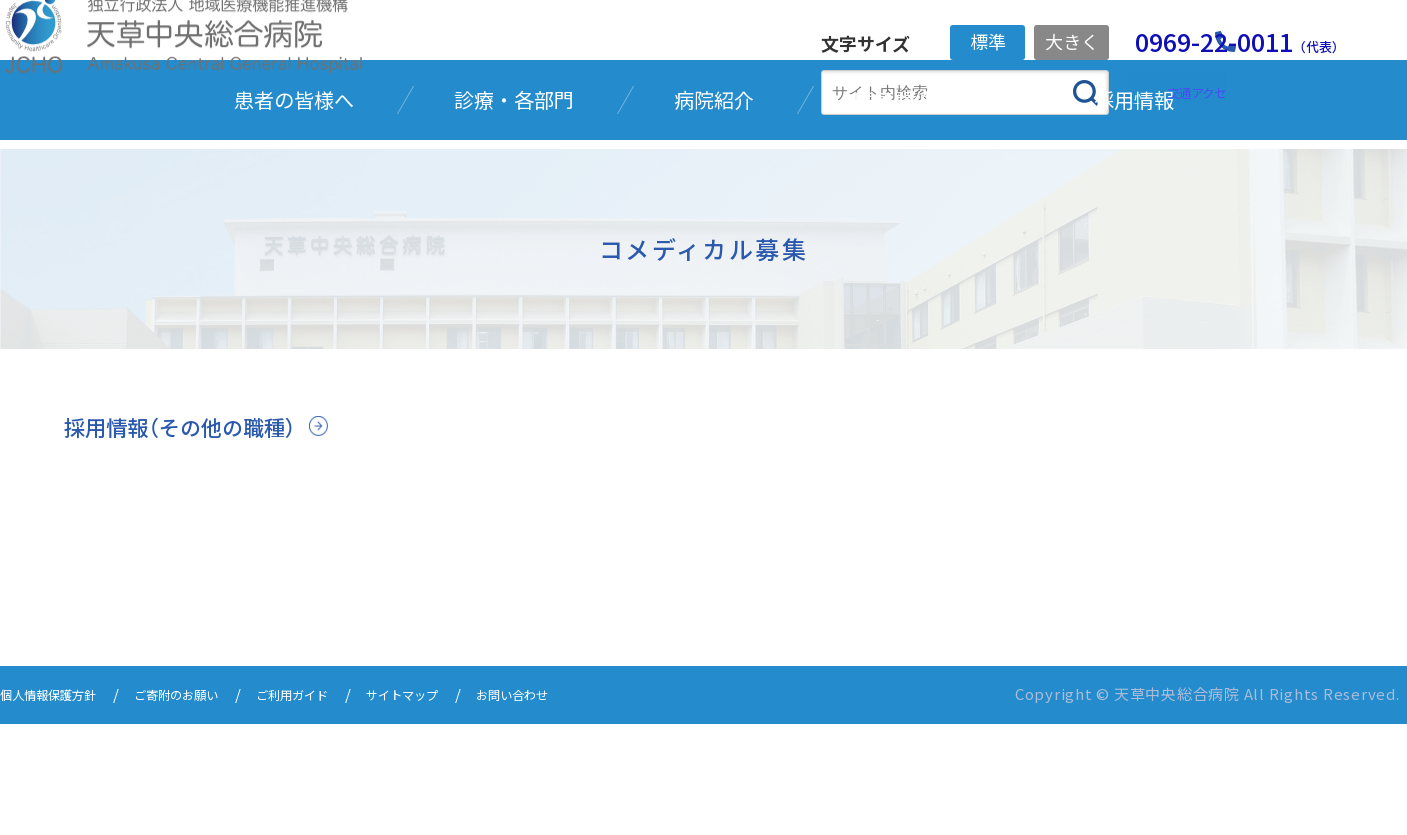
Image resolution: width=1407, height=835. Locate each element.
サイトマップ (474, 807)
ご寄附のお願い (210, 807)
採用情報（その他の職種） (196, 539)
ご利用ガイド (346, 807)
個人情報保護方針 (60, 807)
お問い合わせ (602, 807)
